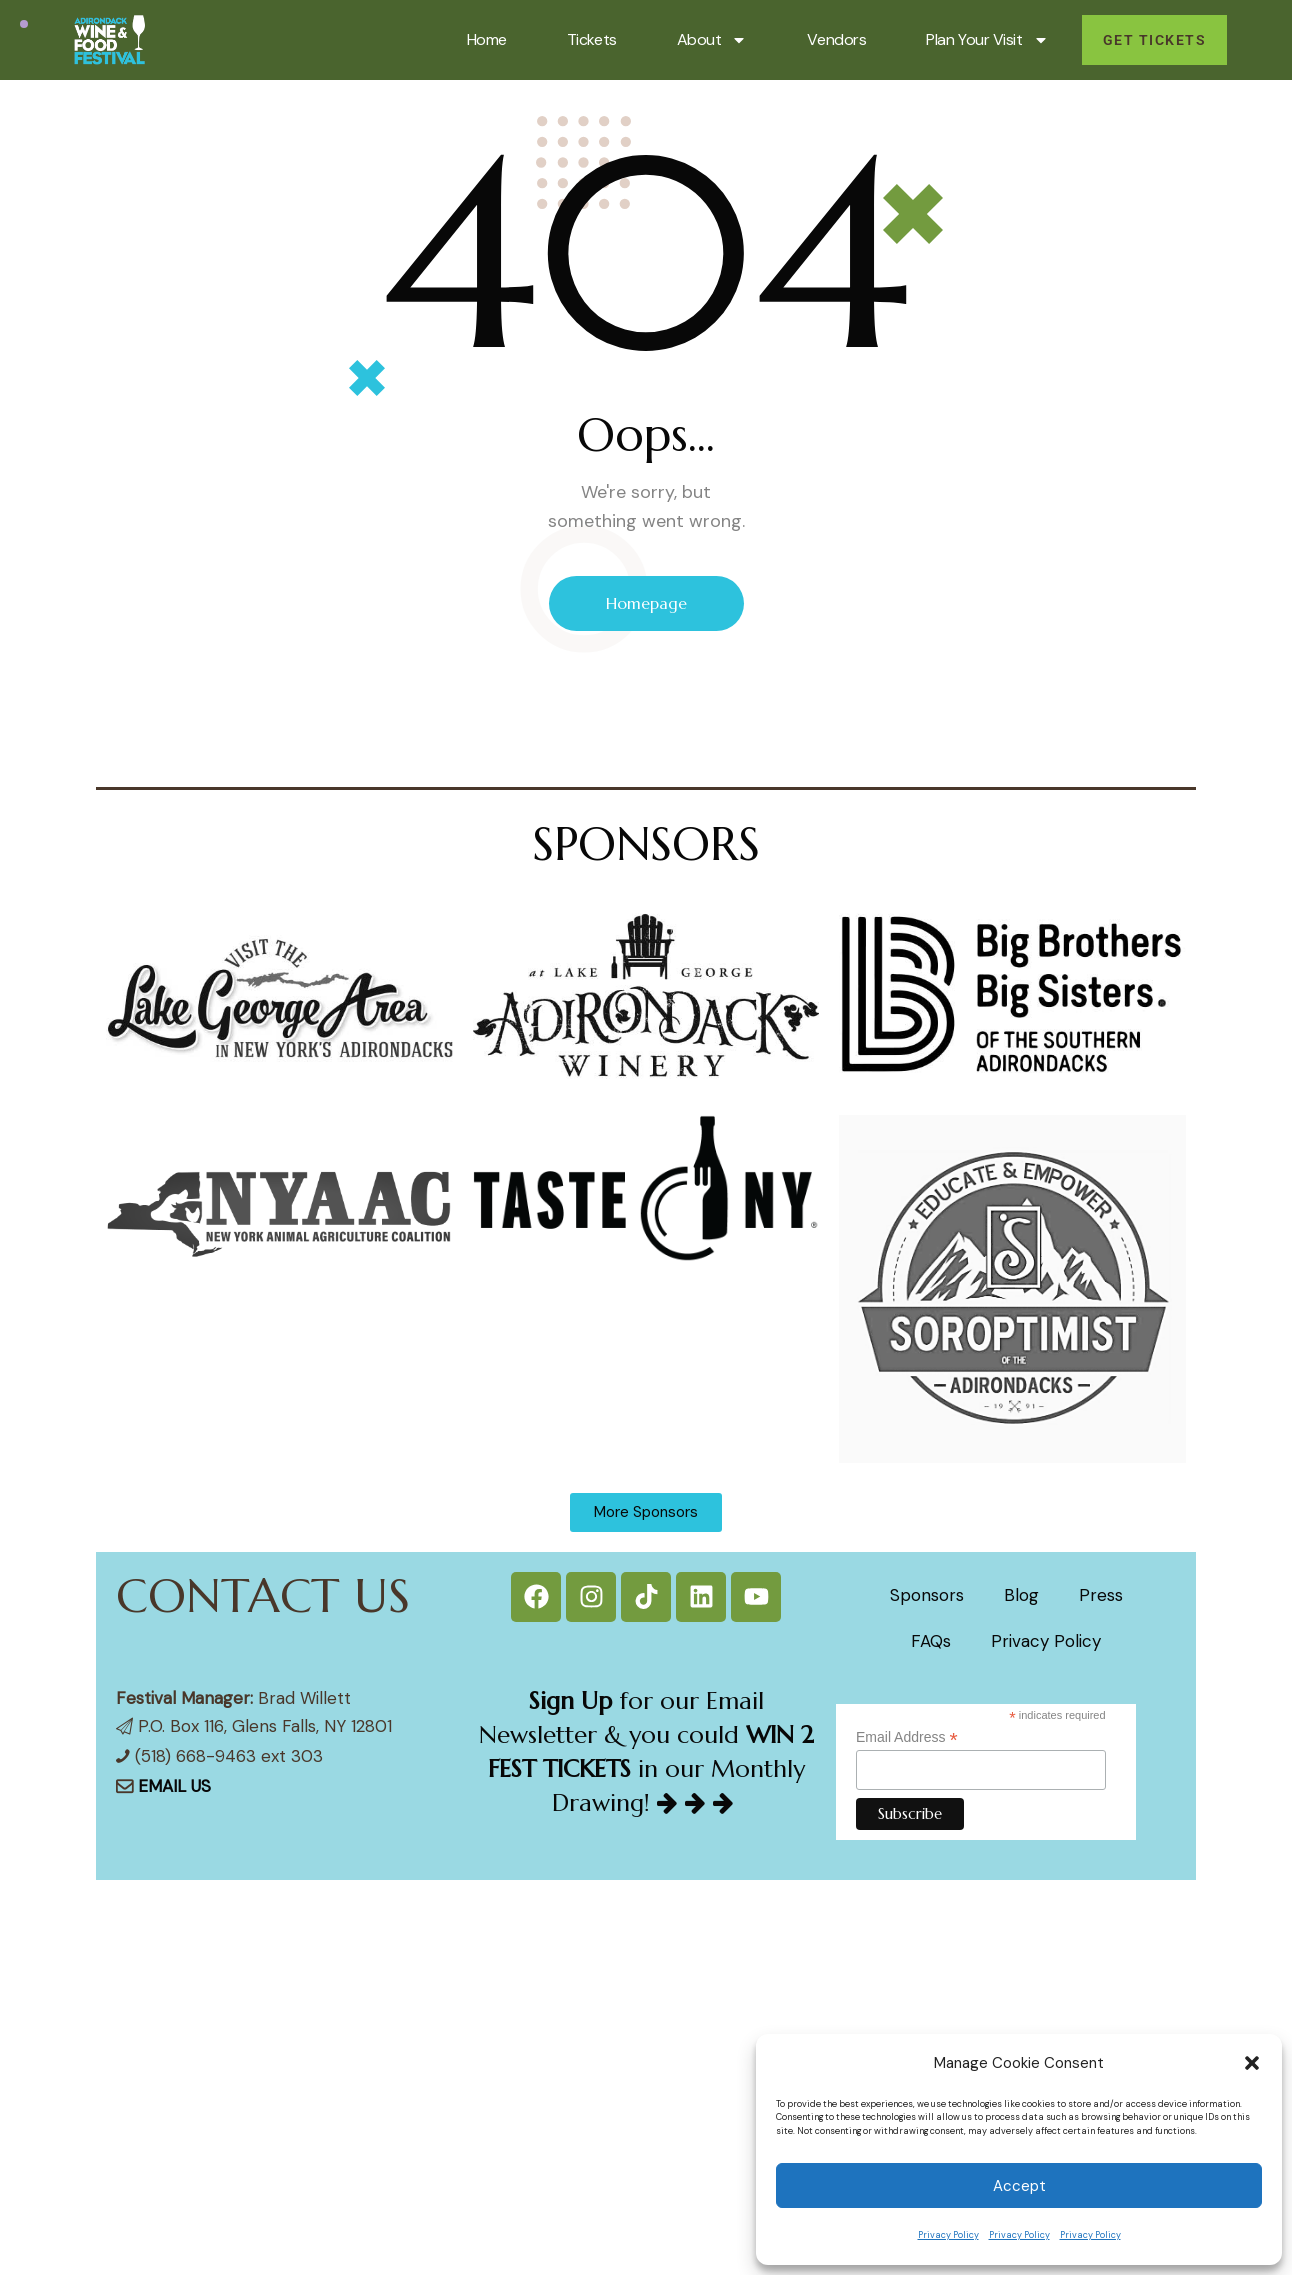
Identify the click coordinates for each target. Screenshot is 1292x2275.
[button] (1252, 2063)
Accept (1019, 2186)
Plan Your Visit (987, 40)
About (712, 40)
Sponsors (927, 1595)
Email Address (907, 1737)
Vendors (836, 39)
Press (1101, 1595)
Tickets (592, 39)
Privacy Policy (948, 2235)
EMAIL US (174, 1786)
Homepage (646, 603)
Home (487, 39)
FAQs (931, 1641)
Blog (1021, 1595)
